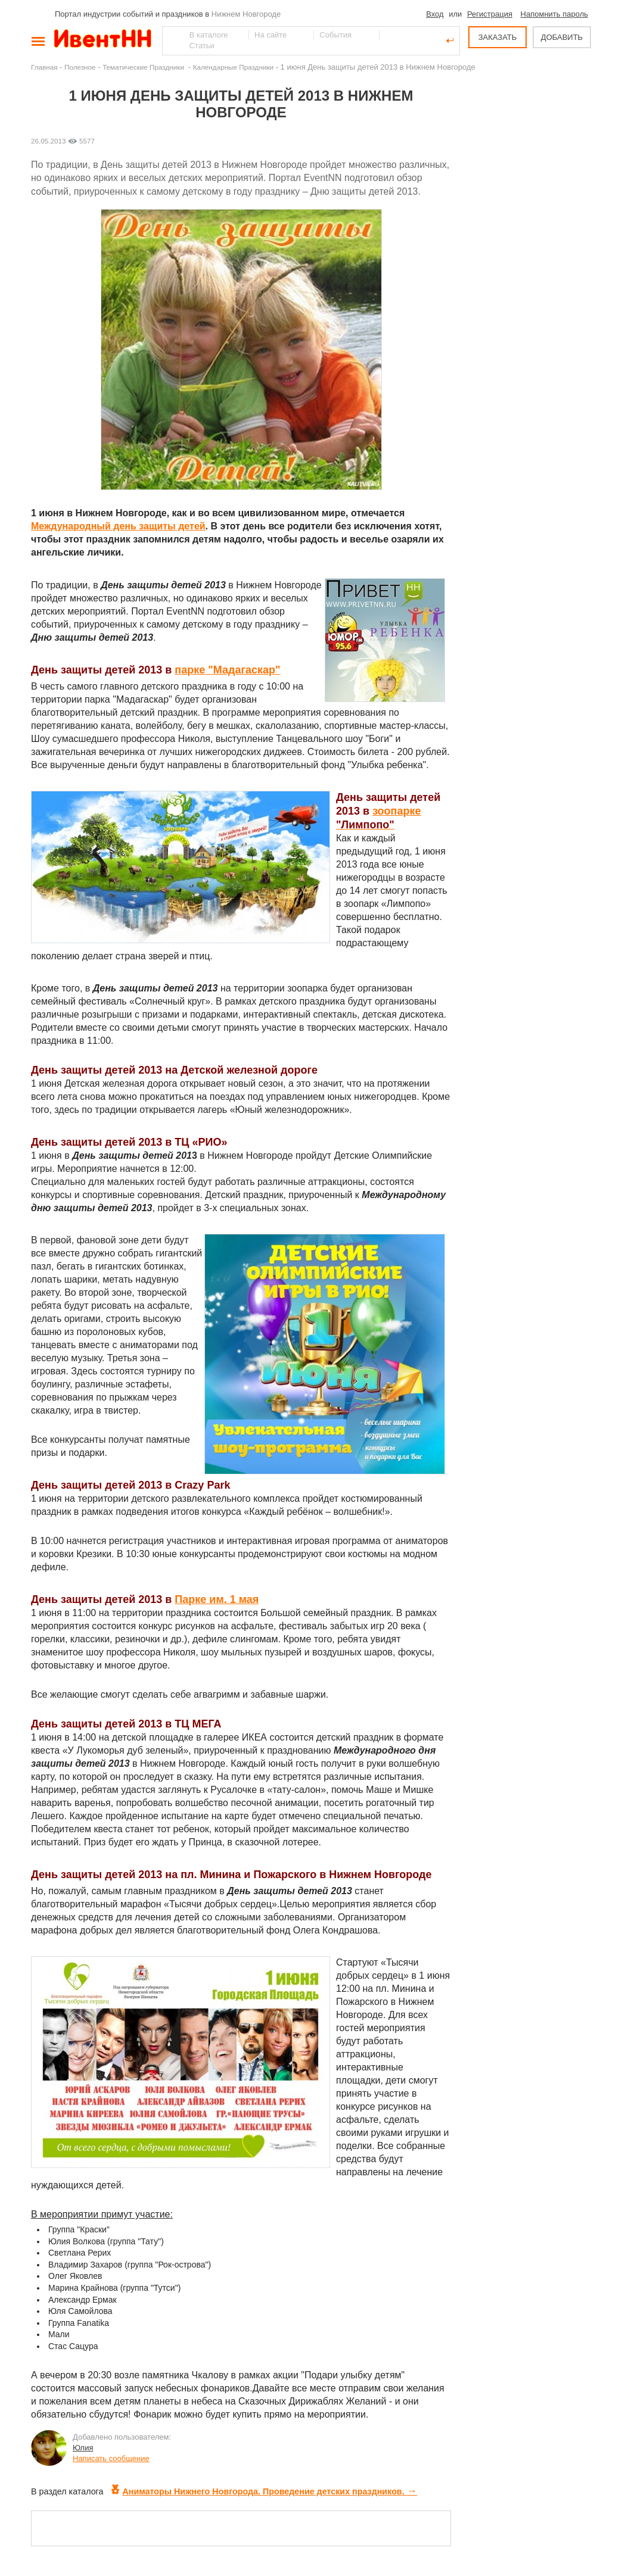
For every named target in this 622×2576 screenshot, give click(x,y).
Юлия (83, 2447)
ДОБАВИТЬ (562, 37)
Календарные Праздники (233, 67)
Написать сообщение (111, 2458)
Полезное (80, 67)
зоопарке (396, 811)
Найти (172, 40)
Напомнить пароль (554, 14)
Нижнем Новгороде (246, 14)
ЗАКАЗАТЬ (497, 37)
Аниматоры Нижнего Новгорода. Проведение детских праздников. (264, 2491)
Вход (434, 14)
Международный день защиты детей (118, 526)
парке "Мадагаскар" (227, 670)
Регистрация (489, 14)
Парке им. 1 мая (217, 1599)
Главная (44, 67)
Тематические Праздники (144, 67)
